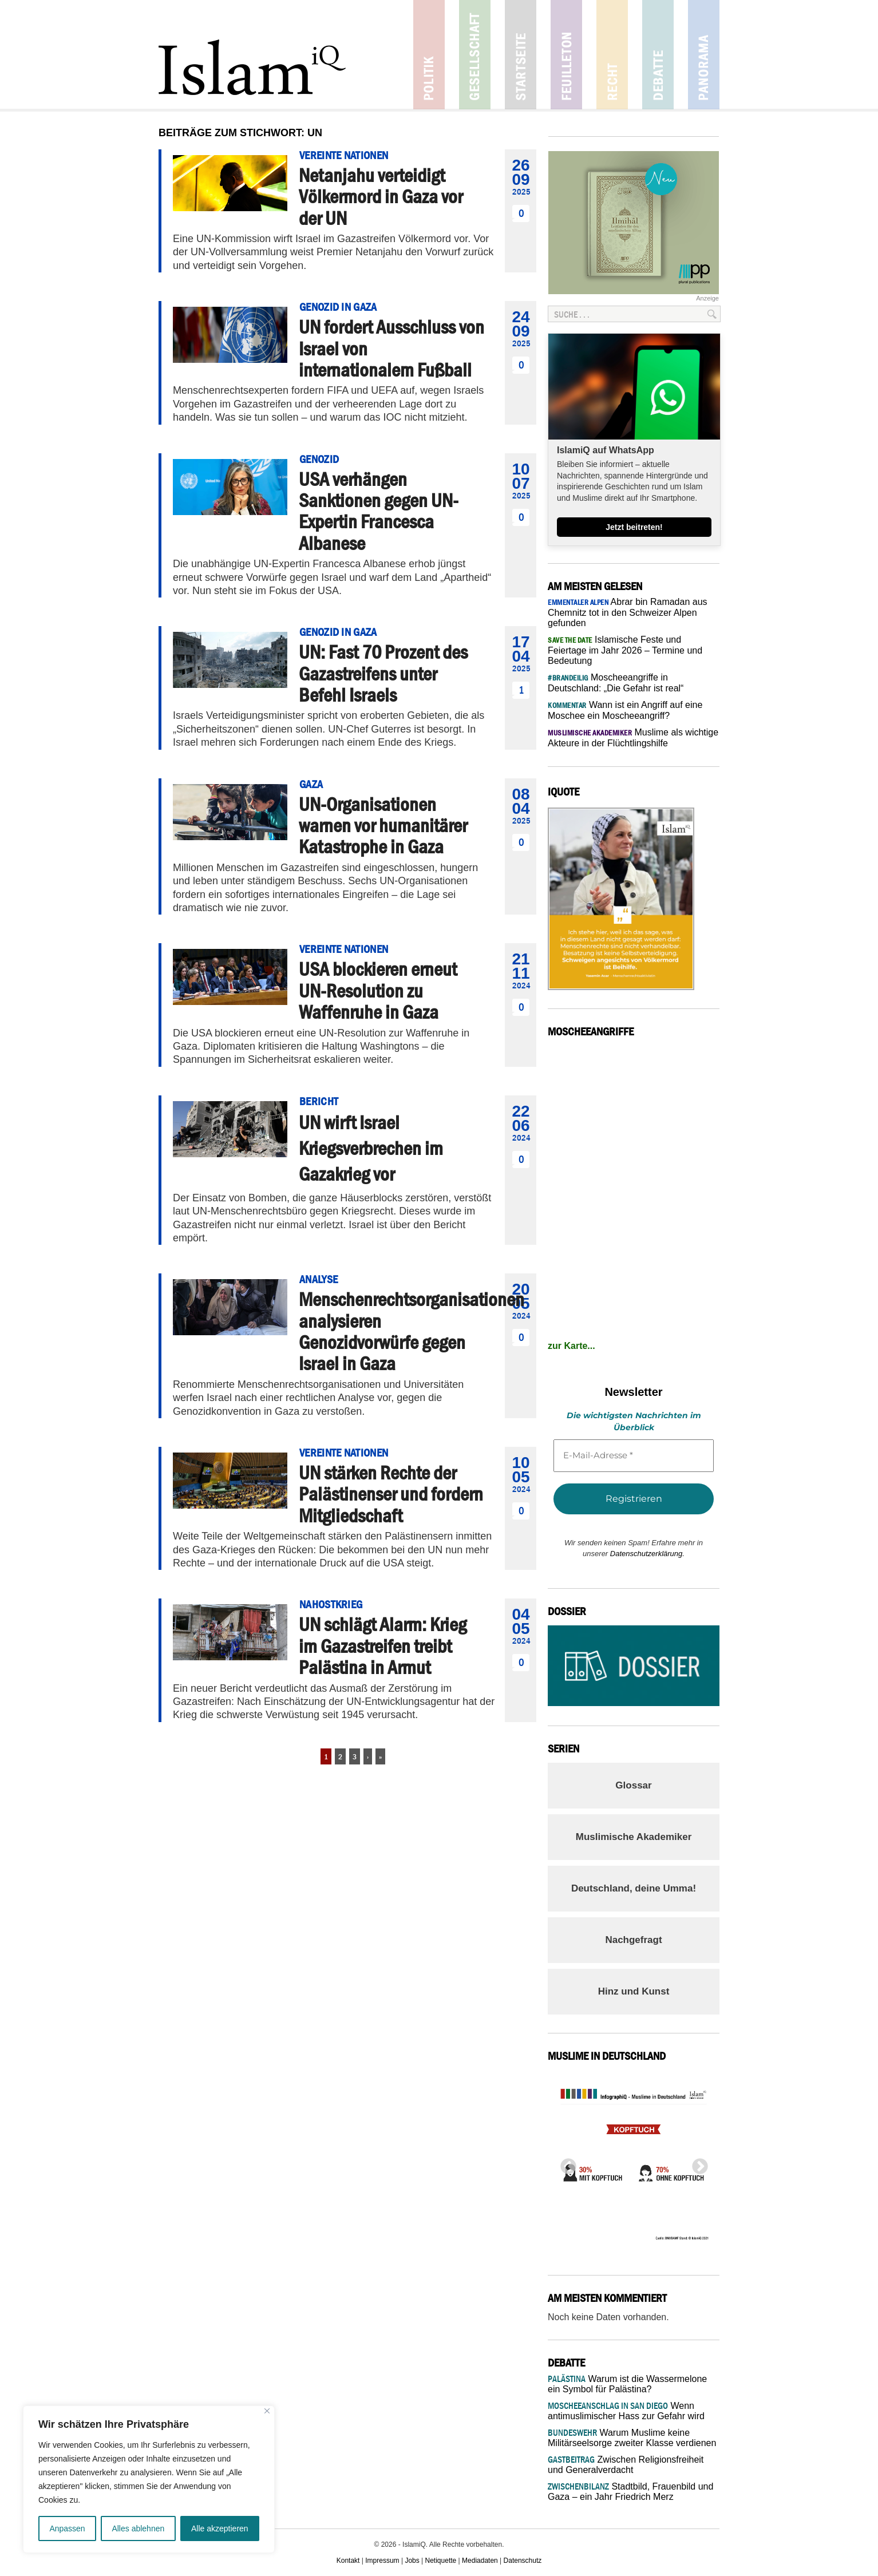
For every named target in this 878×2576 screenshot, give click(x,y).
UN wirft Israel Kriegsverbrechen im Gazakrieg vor (371, 1148)
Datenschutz (523, 2561)
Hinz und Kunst (634, 1991)
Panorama (703, 54)
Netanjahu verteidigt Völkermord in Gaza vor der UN (380, 196)
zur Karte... (571, 1346)
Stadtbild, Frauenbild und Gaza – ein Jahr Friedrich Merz (630, 2492)
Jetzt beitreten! (634, 527)
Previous (565, 2163)
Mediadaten (480, 2561)
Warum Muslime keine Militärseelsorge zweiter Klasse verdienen (632, 2438)
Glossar (633, 1785)
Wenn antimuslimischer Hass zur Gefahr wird (626, 2411)
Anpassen (67, 2528)
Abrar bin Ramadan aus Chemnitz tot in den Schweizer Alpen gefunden (627, 612)
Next (696, 2163)
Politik (429, 54)
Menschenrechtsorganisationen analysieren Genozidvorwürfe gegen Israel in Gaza (411, 1331)
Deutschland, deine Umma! (633, 1888)
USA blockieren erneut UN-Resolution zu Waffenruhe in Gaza (378, 990)
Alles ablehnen (138, 2528)
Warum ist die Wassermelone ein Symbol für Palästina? (627, 2384)
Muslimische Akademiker (634, 1836)
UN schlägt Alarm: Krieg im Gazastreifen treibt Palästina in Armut (382, 1645)
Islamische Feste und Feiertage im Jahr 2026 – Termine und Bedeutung (625, 650)
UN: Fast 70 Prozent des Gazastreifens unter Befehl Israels (383, 673)
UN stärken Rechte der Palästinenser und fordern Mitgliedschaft (391, 1494)
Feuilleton (566, 54)
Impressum (382, 2561)
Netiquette (441, 2561)
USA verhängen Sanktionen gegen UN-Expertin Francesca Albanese (378, 511)
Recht (612, 54)
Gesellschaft (475, 54)
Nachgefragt (633, 1939)
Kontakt (348, 2561)
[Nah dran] (267, 2410)
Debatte (658, 54)
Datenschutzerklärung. (647, 1553)
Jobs (412, 2561)
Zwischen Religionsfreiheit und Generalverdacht (625, 2465)
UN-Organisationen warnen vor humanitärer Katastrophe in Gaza (383, 825)
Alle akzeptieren (219, 2528)
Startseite (520, 54)
